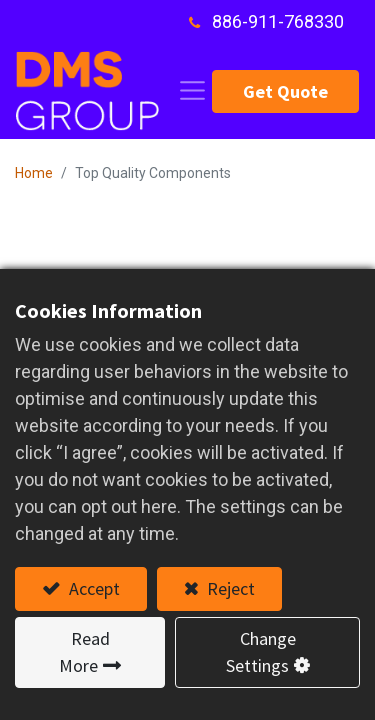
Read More (84, 652)
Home (34, 173)
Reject (229, 588)
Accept (92, 588)
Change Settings (261, 652)
